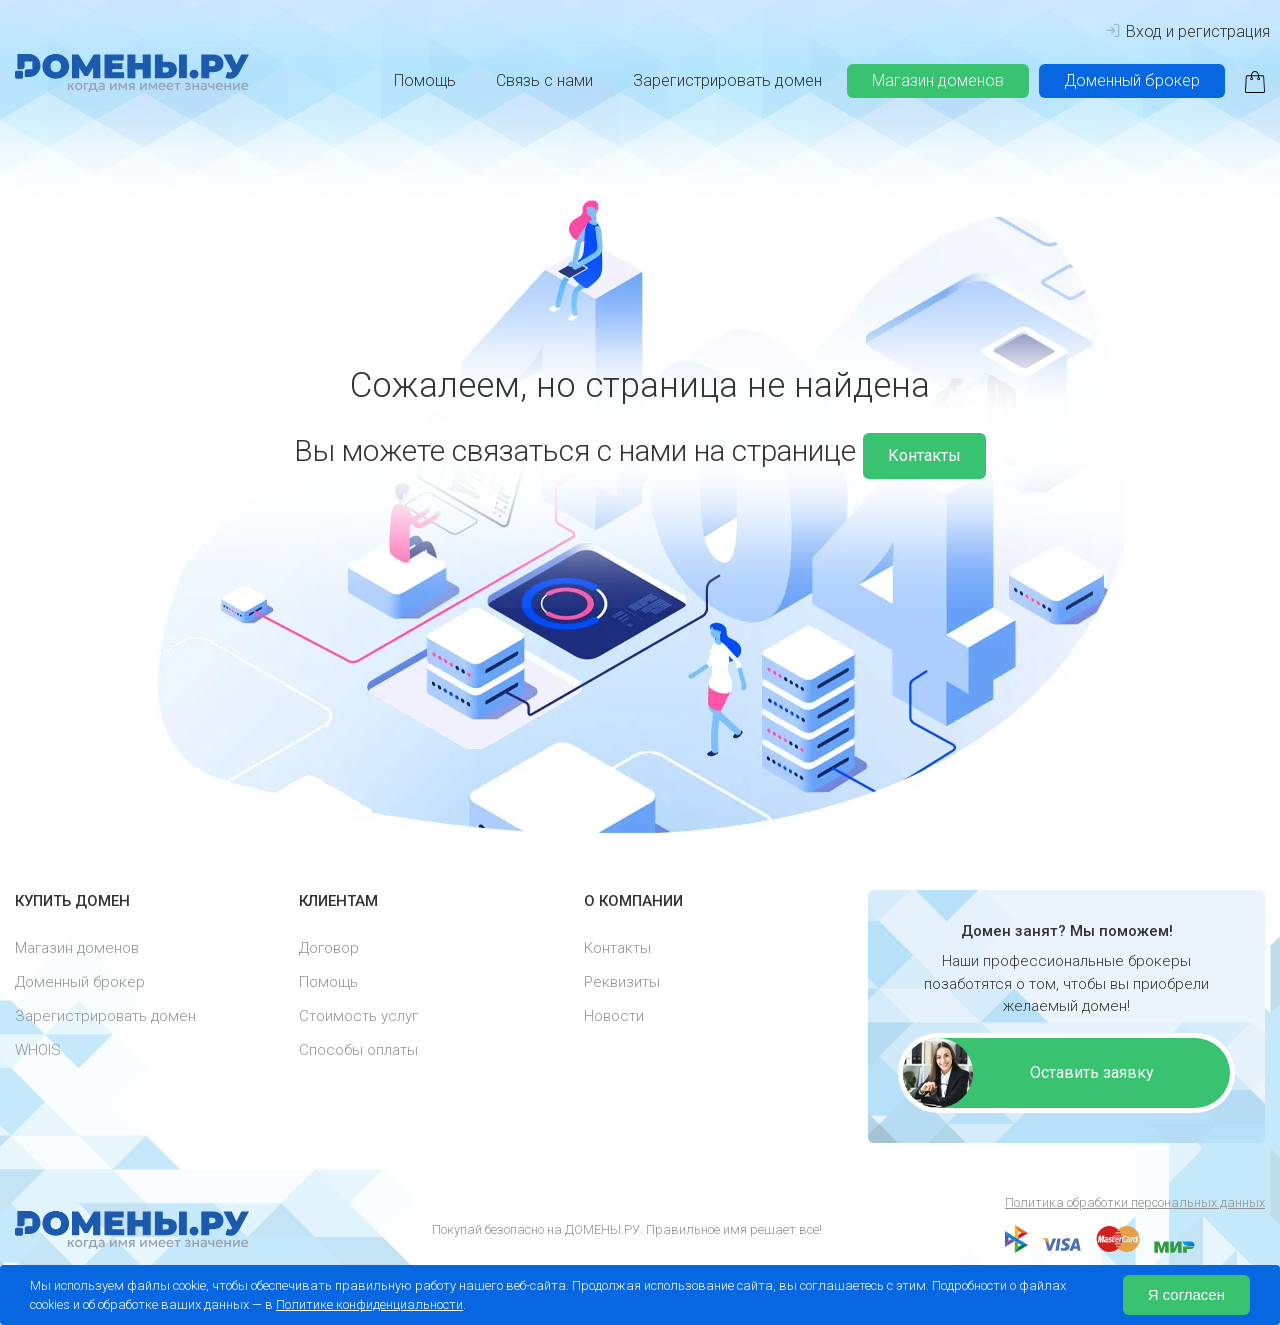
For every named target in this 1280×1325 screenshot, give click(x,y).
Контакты (924, 455)
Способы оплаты (358, 1050)
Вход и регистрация (1187, 31)
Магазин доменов (938, 80)
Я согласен (1186, 1294)
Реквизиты (622, 982)
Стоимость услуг (358, 1016)
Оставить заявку (1092, 1072)
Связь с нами (544, 80)
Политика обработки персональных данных (1135, 1202)
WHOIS (38, 1050)
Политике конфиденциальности (369, 1304)
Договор (329, 948)
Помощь (425, 80)
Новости (614, 1016)
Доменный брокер (1132, 80)
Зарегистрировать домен (727, 80)
